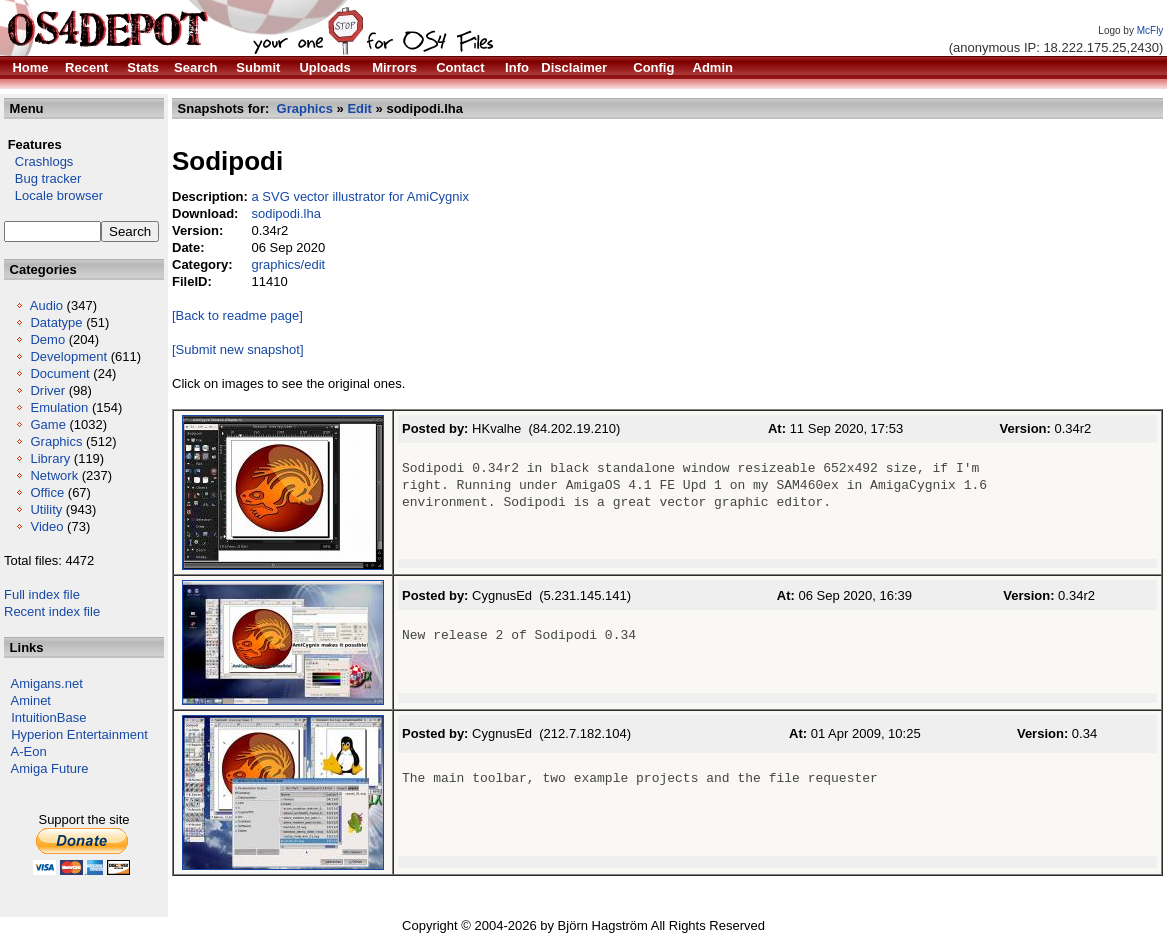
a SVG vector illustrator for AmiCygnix (359, 196)
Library (50, 458)
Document (59, 373)
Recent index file (52, 611)
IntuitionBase (48, 717)
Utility (46, 509)
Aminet (31, 700)
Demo (47, 339)
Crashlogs (38, 161)
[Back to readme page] (237, 315)
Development (68, 356)
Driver (47, 390)
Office (47, 492)
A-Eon (29, 751)
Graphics (56, 441)
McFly (1150, 30)
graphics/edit (288, 264)
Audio (46, 305)
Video (46, 526)
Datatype (56, 322)
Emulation (59, 407)
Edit (359, 108)
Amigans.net (47, 683)
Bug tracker (42, 178)
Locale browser (53, 195)
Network (54, 475)
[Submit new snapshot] (238, 349)
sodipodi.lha (285, 213)
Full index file (42, 594)
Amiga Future (50, 768)
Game (47, 424)
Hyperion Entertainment (79, 734)
